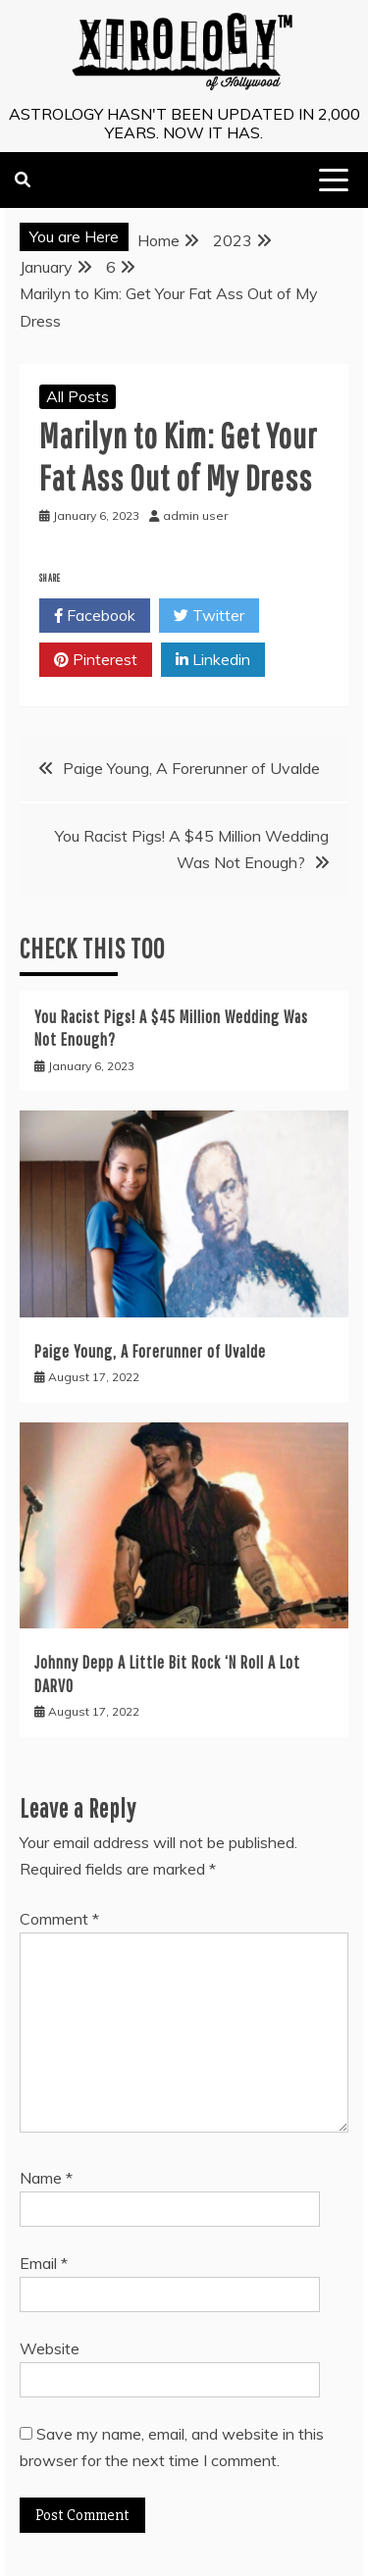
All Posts (77, 396)
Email (44, 2263)
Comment (59, 1919)
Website (49, 2348)
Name (46, 2178)
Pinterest (95, 660)
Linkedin (213, 660)
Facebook (94, 616)
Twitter (209, 616)
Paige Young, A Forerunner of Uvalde (191, 768)
